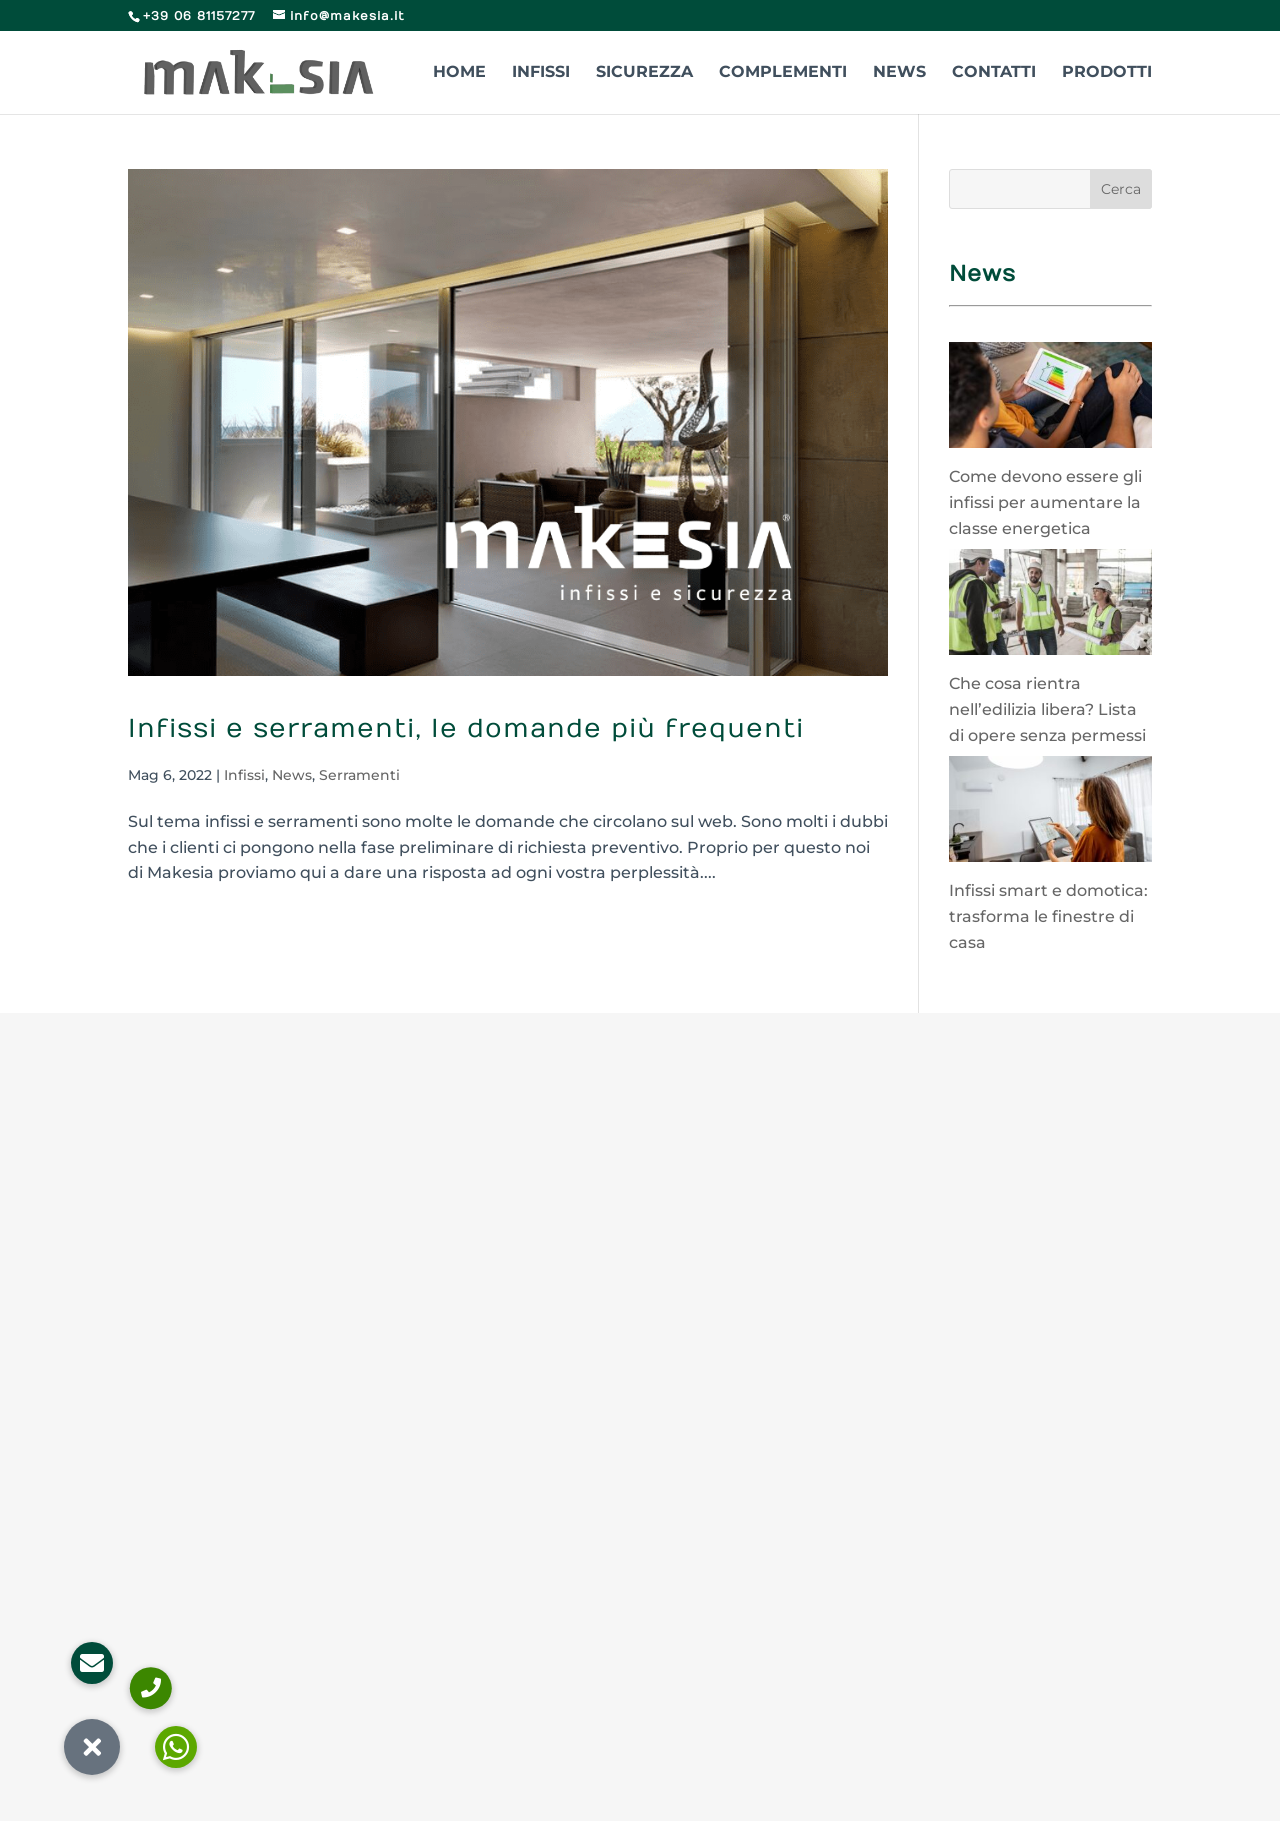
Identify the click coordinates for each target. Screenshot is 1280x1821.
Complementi (783, 73)
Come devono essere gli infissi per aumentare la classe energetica (1045, 502)
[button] (92, 1747)
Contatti (994, 73)
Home (459, 73)
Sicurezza (644, 73)
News (899, 73)
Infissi (541, 73)
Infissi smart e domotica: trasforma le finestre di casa (1048, 916)
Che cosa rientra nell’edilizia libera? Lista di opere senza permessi (1047, 709)
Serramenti (359, 775)
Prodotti (1107, 73)
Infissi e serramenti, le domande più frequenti (466, 728)
